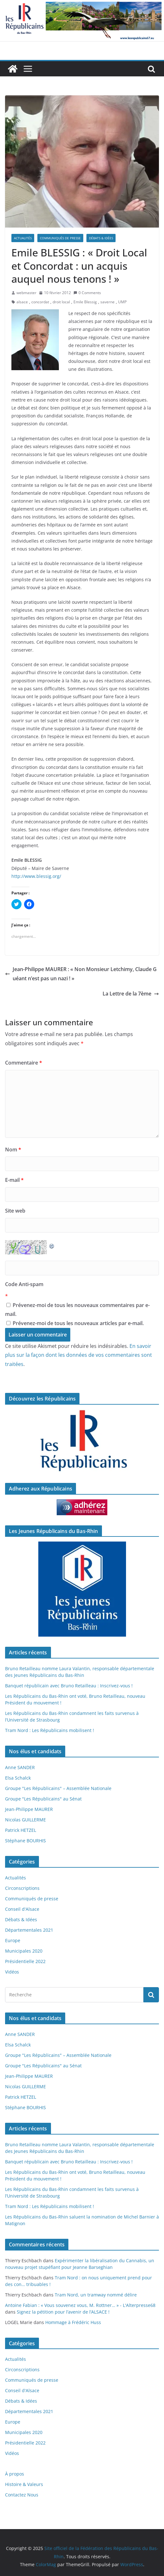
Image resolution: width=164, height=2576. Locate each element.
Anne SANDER (20, 1767)
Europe (12, 1940)
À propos (14, 2474)
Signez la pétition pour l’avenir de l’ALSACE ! (63, 2312)
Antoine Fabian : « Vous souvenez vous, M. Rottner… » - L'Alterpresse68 (80, 2305)
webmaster (26, 292)
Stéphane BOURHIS (25, 1841)
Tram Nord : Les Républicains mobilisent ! (49, 1730)
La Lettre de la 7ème (131, 993)
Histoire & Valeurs (24, 2484)
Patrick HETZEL (20, 1830)
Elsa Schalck (18, 1778)
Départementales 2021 (29, 1930)
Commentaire (23, 1062)
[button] (82, 161)
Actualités (23, 238)
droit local (61, 302)
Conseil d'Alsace (22, 1909)
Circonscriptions (22, 1888)
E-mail (14, 1179)
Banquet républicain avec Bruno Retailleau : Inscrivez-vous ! (69, 1686)
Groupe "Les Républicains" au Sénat (43, 1799)
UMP (122, 302)
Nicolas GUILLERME (25, 1820)
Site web (15, 1210)
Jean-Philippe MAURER (29, 1809)
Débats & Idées (101, 238)
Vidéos (12, 1972)
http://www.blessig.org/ (36, 876)
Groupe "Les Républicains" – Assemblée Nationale (58, 1788)
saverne (107, 302)
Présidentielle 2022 (25, 1961)
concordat (40, 302)
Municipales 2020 (23, 1951)
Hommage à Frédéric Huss (73, 2322)
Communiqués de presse (60, 238)
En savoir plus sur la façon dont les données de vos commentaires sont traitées (78, 1355)
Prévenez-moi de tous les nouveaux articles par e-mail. (78, 1323)
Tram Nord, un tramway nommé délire (96, 2295)
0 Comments (87, 292)
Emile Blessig (85, 302)
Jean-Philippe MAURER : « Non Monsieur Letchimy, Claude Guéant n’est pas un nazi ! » (81, 974)
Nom (13, 1149)
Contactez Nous (21, 2495)
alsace (22, 302)
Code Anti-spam (24, 1284)
